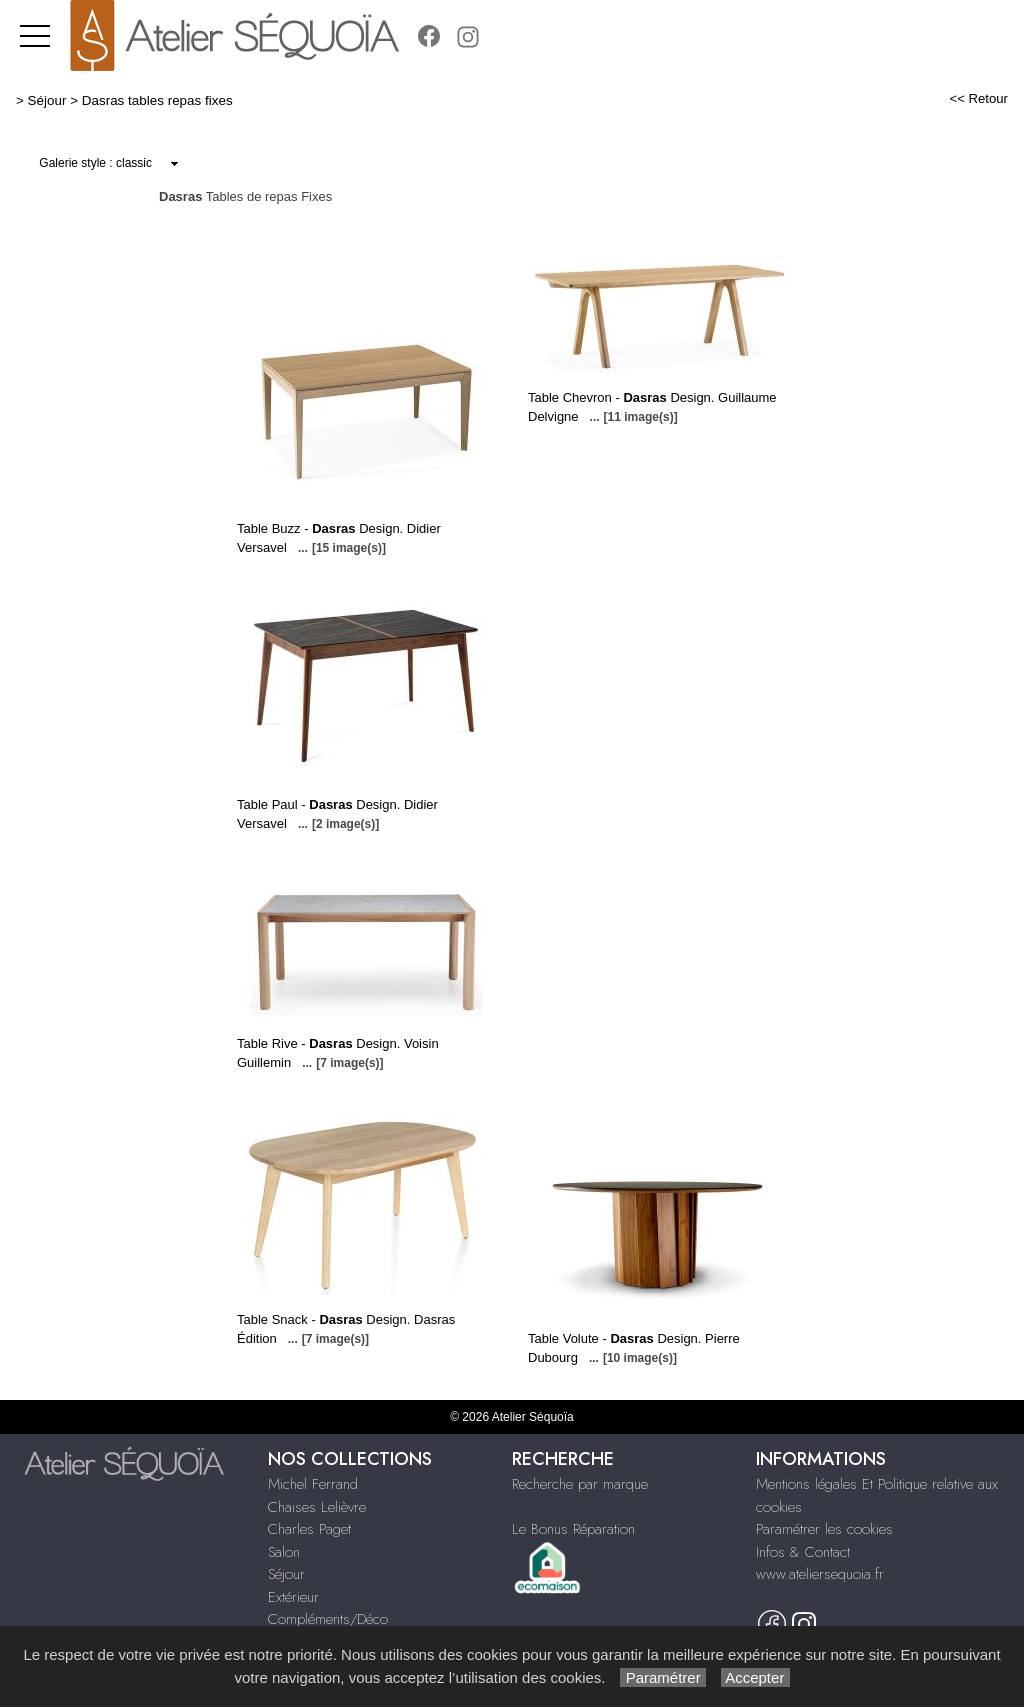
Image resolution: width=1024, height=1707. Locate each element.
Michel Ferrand (313, 1484)
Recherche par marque (580, 1484)
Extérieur (293, 1597)
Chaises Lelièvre (317, 1507)
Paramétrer (662, 1677)
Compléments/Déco (328, 1619)
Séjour (47, 100)
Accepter (755, 1677)
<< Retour (978, 98)
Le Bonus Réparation (573, 1529)
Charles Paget (309, 1529)
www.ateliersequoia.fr (820, 1574)
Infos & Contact (803, 1552)
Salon (284, 1552)
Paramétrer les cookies (824, 1529)
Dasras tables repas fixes (157, 100)
